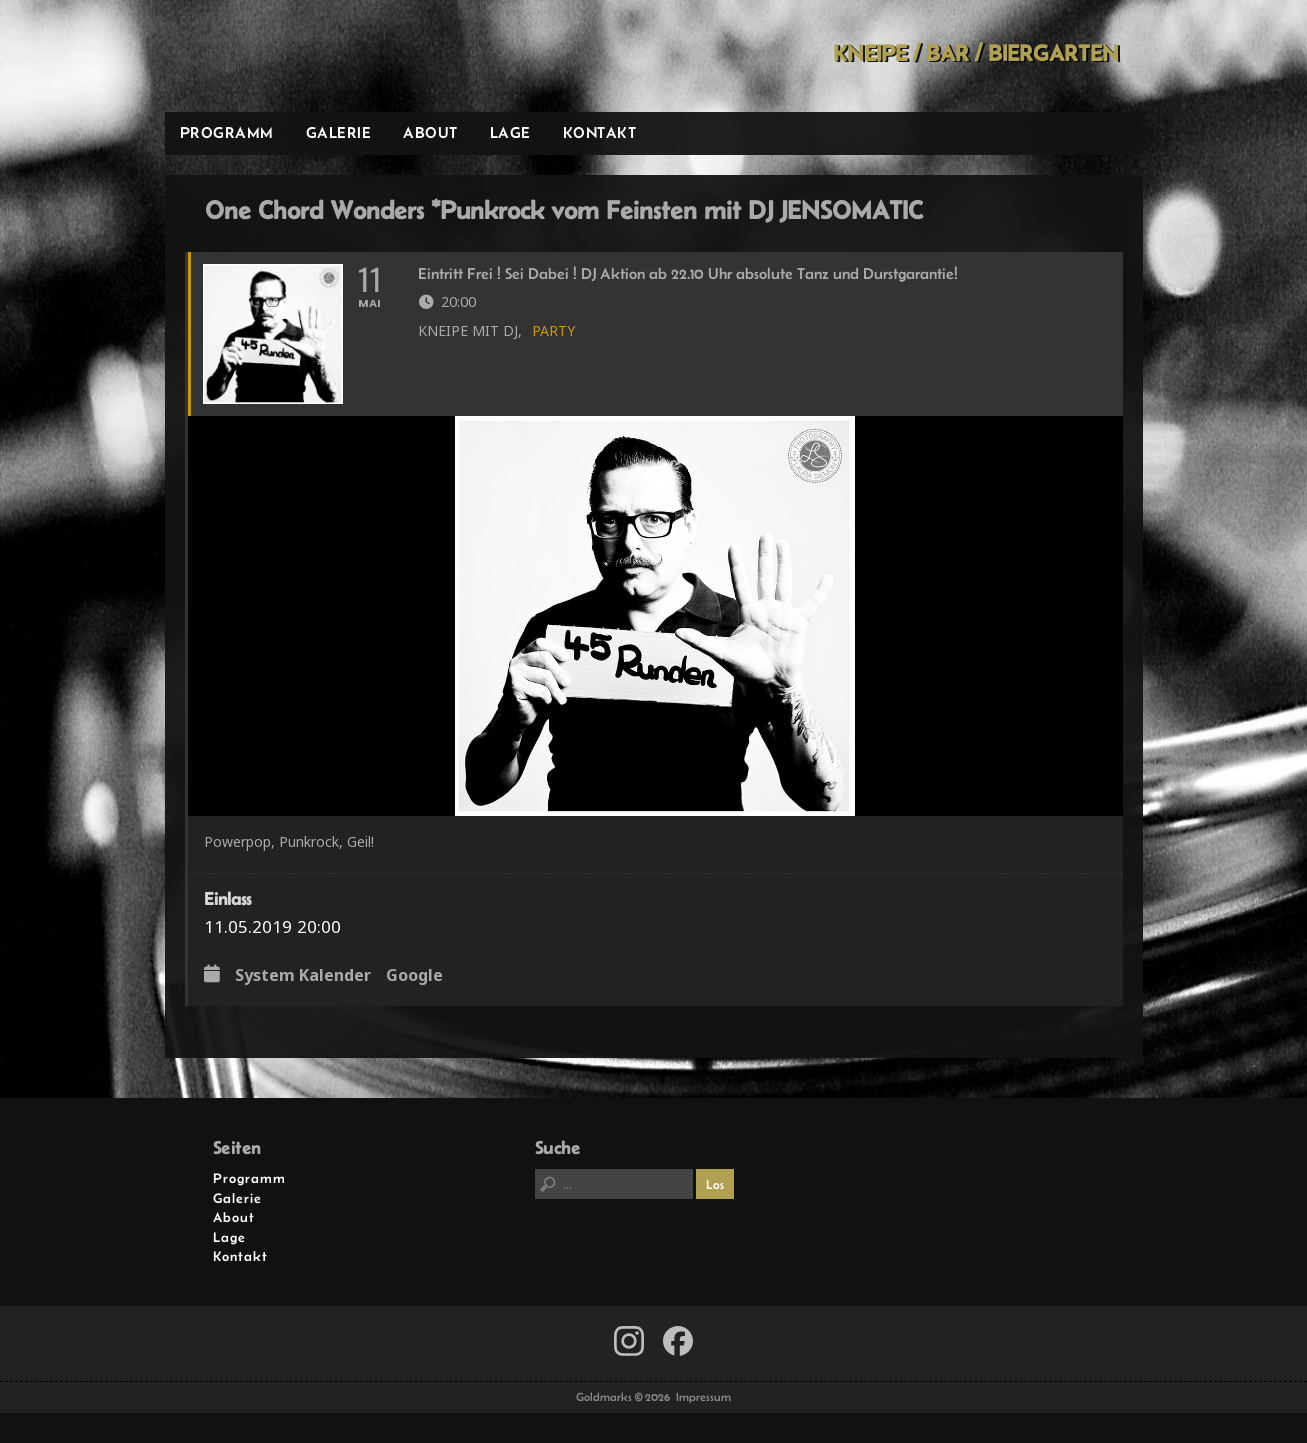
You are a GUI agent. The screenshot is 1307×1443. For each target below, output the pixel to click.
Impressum (703, 1397)
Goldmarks (307, 56)
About (430, 132)
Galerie (339, 132)
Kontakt (600, 132)
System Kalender (303, 976)
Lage (510, 132)
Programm (227, 132)
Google (414, 976)
